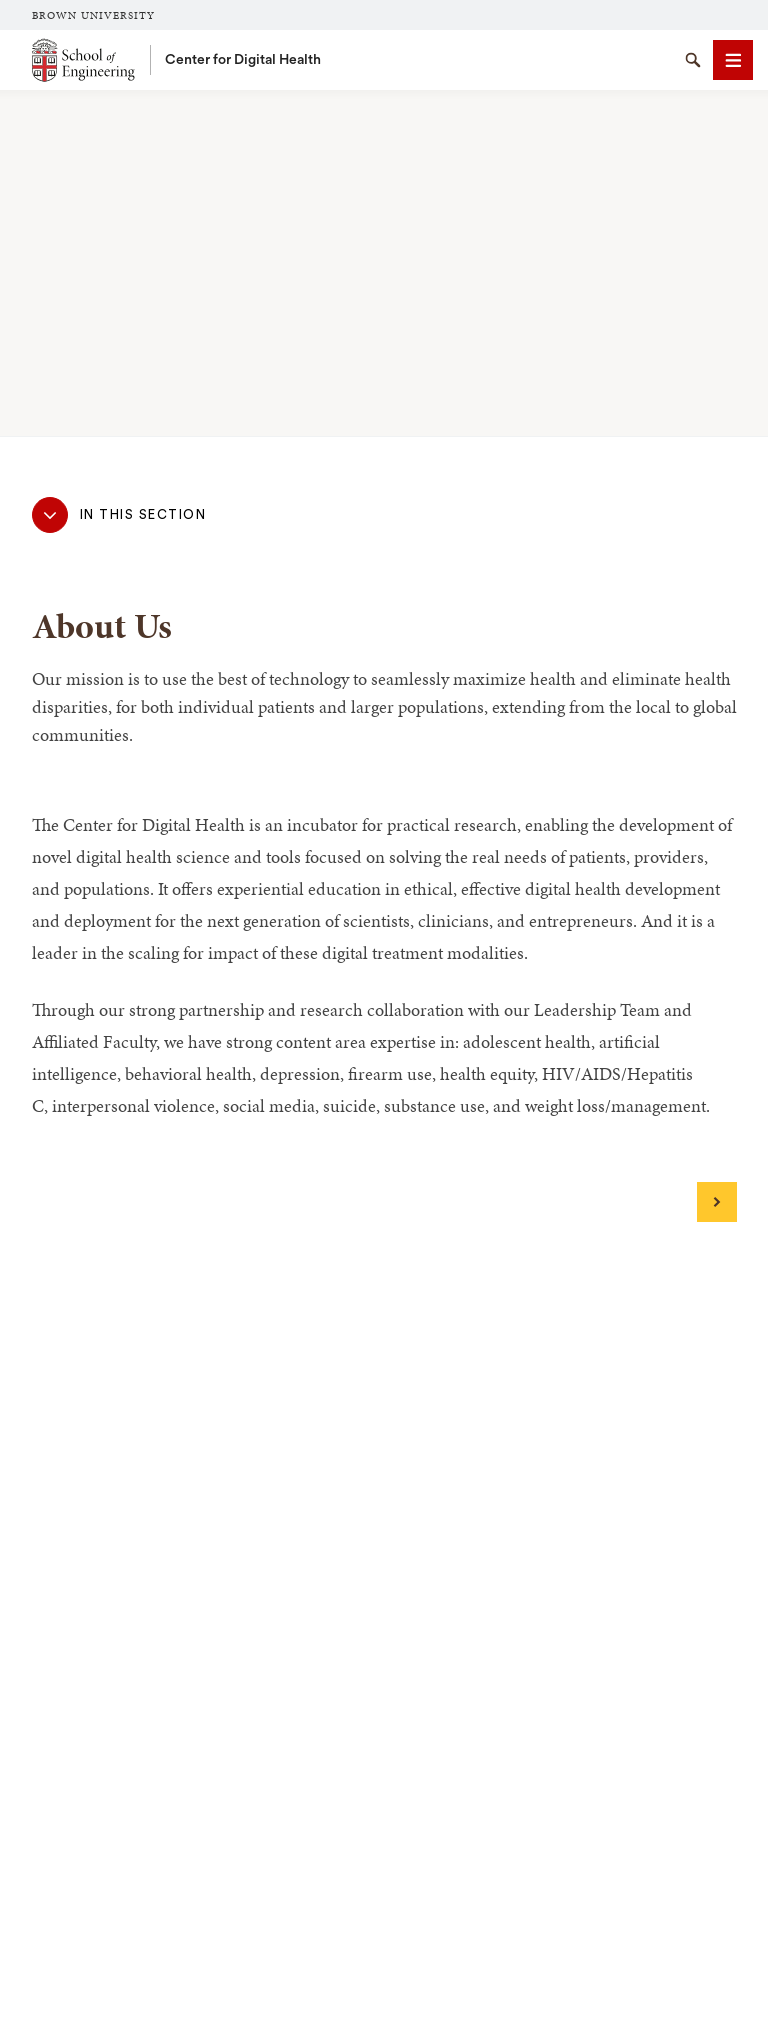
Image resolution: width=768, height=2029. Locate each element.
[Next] (717, 1202)
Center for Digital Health (243, 60)
